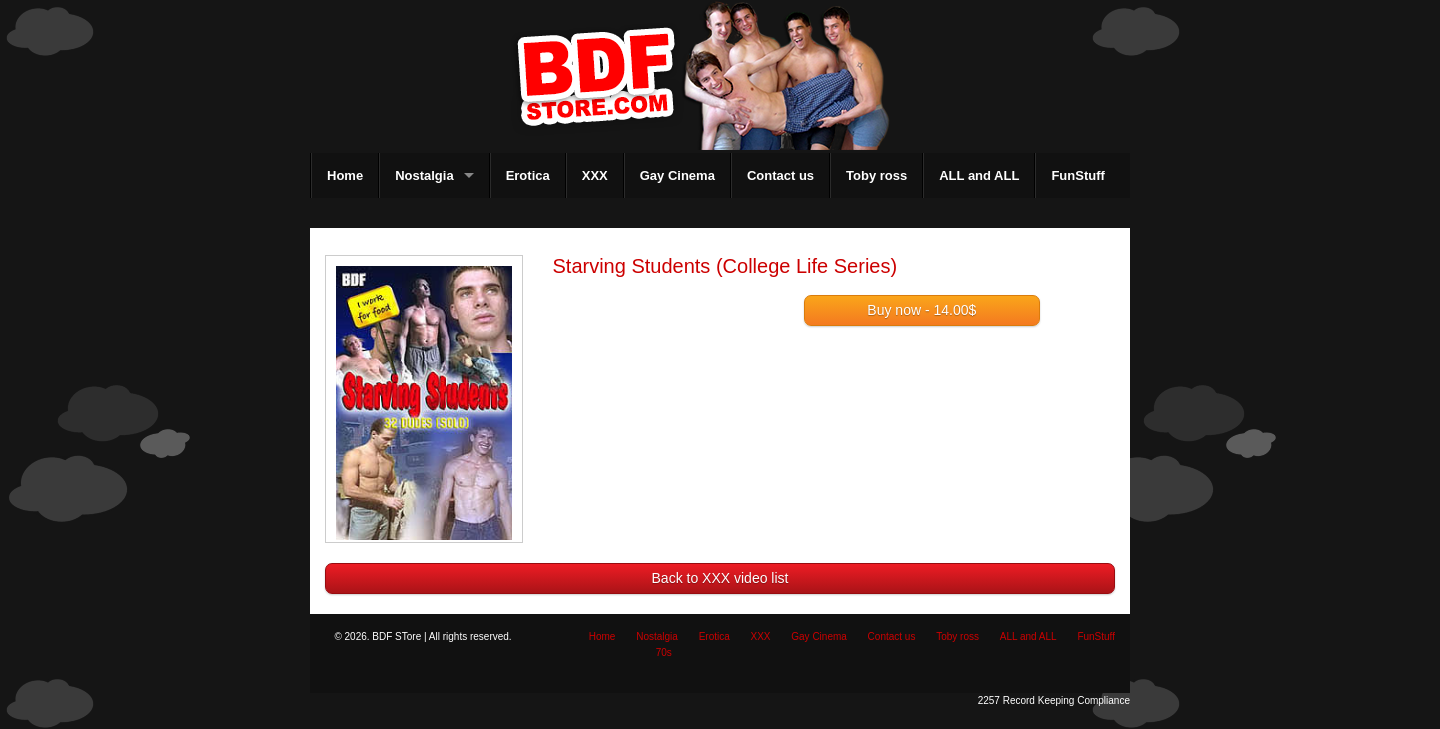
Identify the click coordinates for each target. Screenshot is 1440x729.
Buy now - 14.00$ (921, 310)
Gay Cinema (677, 175)
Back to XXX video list (720, 578)
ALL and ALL (979, 175)
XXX (595, 175)
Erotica (528, 175)
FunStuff (1077, 175)
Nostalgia (424, 175)
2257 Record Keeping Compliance (1054, 700)
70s (664, 652)
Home (345, 175)
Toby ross (876, 175)
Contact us (780, 175)
